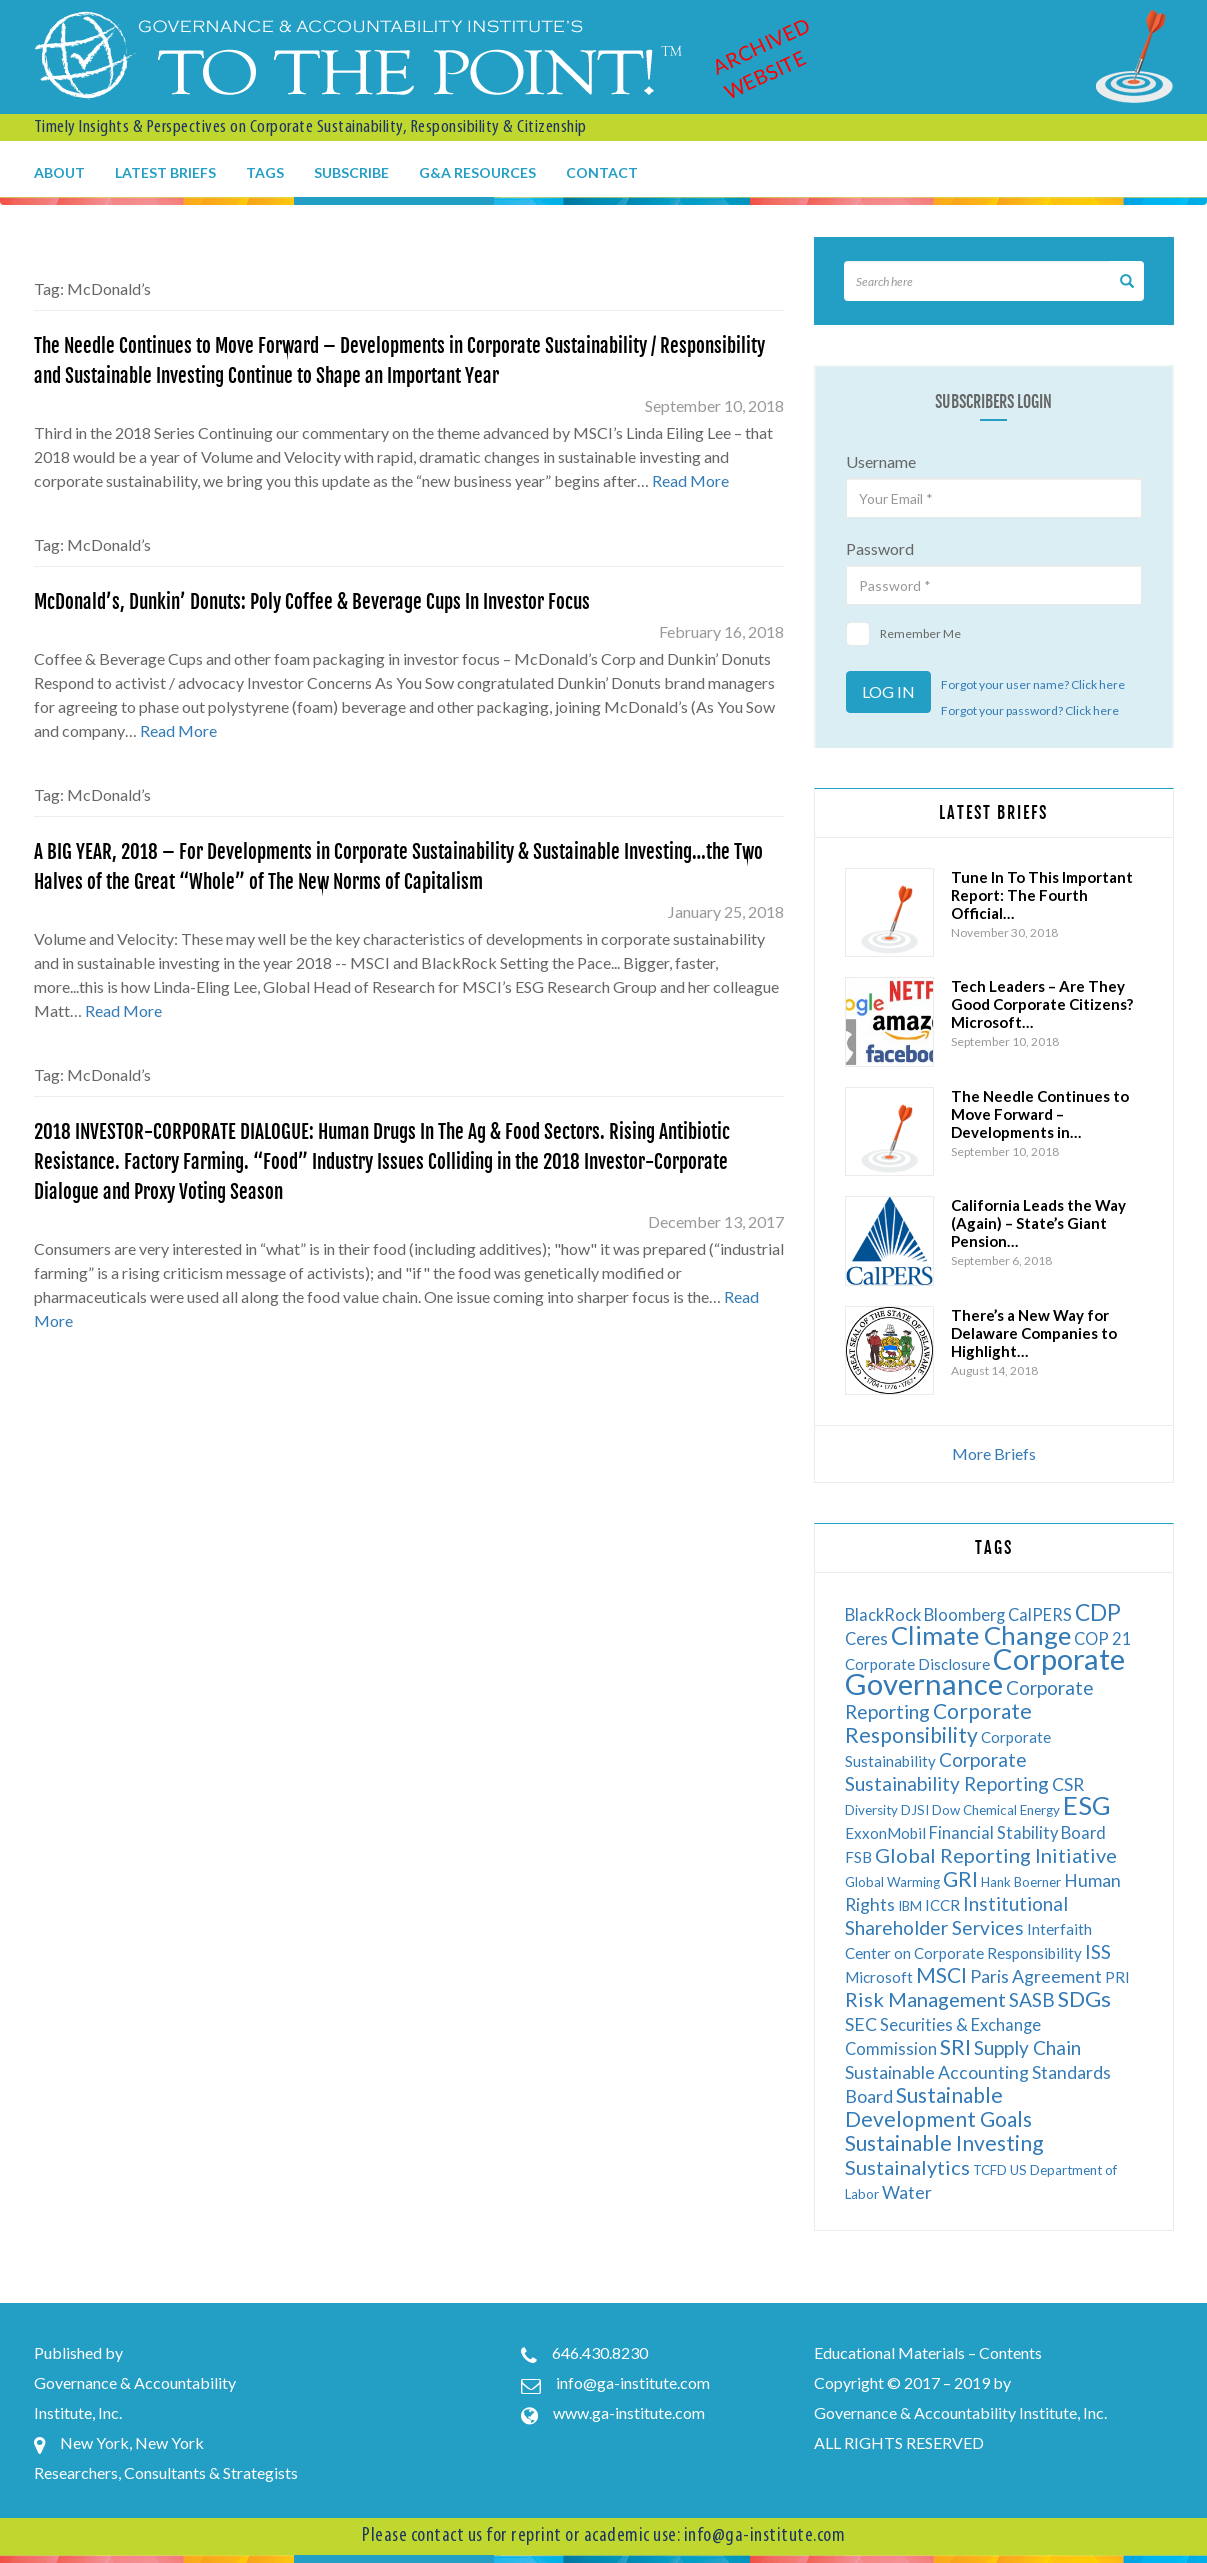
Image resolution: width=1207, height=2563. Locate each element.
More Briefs (994, 1453)
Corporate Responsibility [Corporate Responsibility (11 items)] (938, 1722)
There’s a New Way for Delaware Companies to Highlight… (1034, 1333)
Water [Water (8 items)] (907, 2192)
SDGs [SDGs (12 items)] (1084, 1998)
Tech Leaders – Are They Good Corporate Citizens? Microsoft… (1042, 1004)
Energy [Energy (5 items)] (1040, 1810)
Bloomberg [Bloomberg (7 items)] (964, 1614)
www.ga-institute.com (629, 2412)
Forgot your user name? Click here (1033, 684)
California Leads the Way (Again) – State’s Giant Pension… (1038, 1223)
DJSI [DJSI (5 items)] (915, 1810)
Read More (690, 480)
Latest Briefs (165, 172)
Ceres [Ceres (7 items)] (866, 1638)
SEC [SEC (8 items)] (861, 2024)
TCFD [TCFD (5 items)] (990, 2170)
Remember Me (903, 633)
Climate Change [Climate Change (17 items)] (981, 1635)
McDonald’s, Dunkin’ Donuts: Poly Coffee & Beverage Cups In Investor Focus (312, 602)
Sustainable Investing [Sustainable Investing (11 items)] (944, 2142)
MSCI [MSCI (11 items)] (941, 1974)
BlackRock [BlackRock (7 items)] (883, 1614)
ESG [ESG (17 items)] (1087, 1805)
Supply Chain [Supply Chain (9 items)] (1027, 2047)
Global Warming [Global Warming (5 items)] (892, 1882)
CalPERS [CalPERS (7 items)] (1040, 1614)
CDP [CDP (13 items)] (1098, 1612)
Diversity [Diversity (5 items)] (871, 1810)
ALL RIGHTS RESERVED (899, 2442)
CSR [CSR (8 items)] (1068, 1784)
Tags (265, 172)
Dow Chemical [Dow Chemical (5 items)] (974, 1810)
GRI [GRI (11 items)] (960, 1878)
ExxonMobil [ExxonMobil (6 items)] (885, 1833)
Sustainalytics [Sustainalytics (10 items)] (907, 2167)
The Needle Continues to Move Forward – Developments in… (1040, 1114)
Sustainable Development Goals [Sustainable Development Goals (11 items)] (938, 2106)
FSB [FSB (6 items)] (858, 1857)
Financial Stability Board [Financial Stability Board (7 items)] (1017, 1832)
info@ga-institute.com (633, 2382)
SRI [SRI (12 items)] (955, 2046)
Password (880, 548)
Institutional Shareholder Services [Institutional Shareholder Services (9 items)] (956, 1915)
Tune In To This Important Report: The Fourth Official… (1042, 895)
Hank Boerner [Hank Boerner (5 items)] (1021, 1882)
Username (881, 461)
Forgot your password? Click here (1030, 710)
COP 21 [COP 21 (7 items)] (1103, 1638)
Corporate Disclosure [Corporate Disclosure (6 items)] (917, 1664)
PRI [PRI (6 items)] (1117, 1977)
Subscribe (351, 172)
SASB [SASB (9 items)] (1032, 1999)
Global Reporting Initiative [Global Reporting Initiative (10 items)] (996, 1855)
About (59, 172)
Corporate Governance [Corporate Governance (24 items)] (985, 1671)
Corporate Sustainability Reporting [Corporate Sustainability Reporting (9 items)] (947, 1771)
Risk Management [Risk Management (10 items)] (925, 1999)
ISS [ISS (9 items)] (1098, 1951)
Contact (602, 172)
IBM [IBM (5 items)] (910, 1906)
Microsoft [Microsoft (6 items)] (879, 1977)
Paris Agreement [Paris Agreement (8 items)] (1036, 1976)
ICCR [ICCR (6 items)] (942, 1905)
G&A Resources (477, 172)
